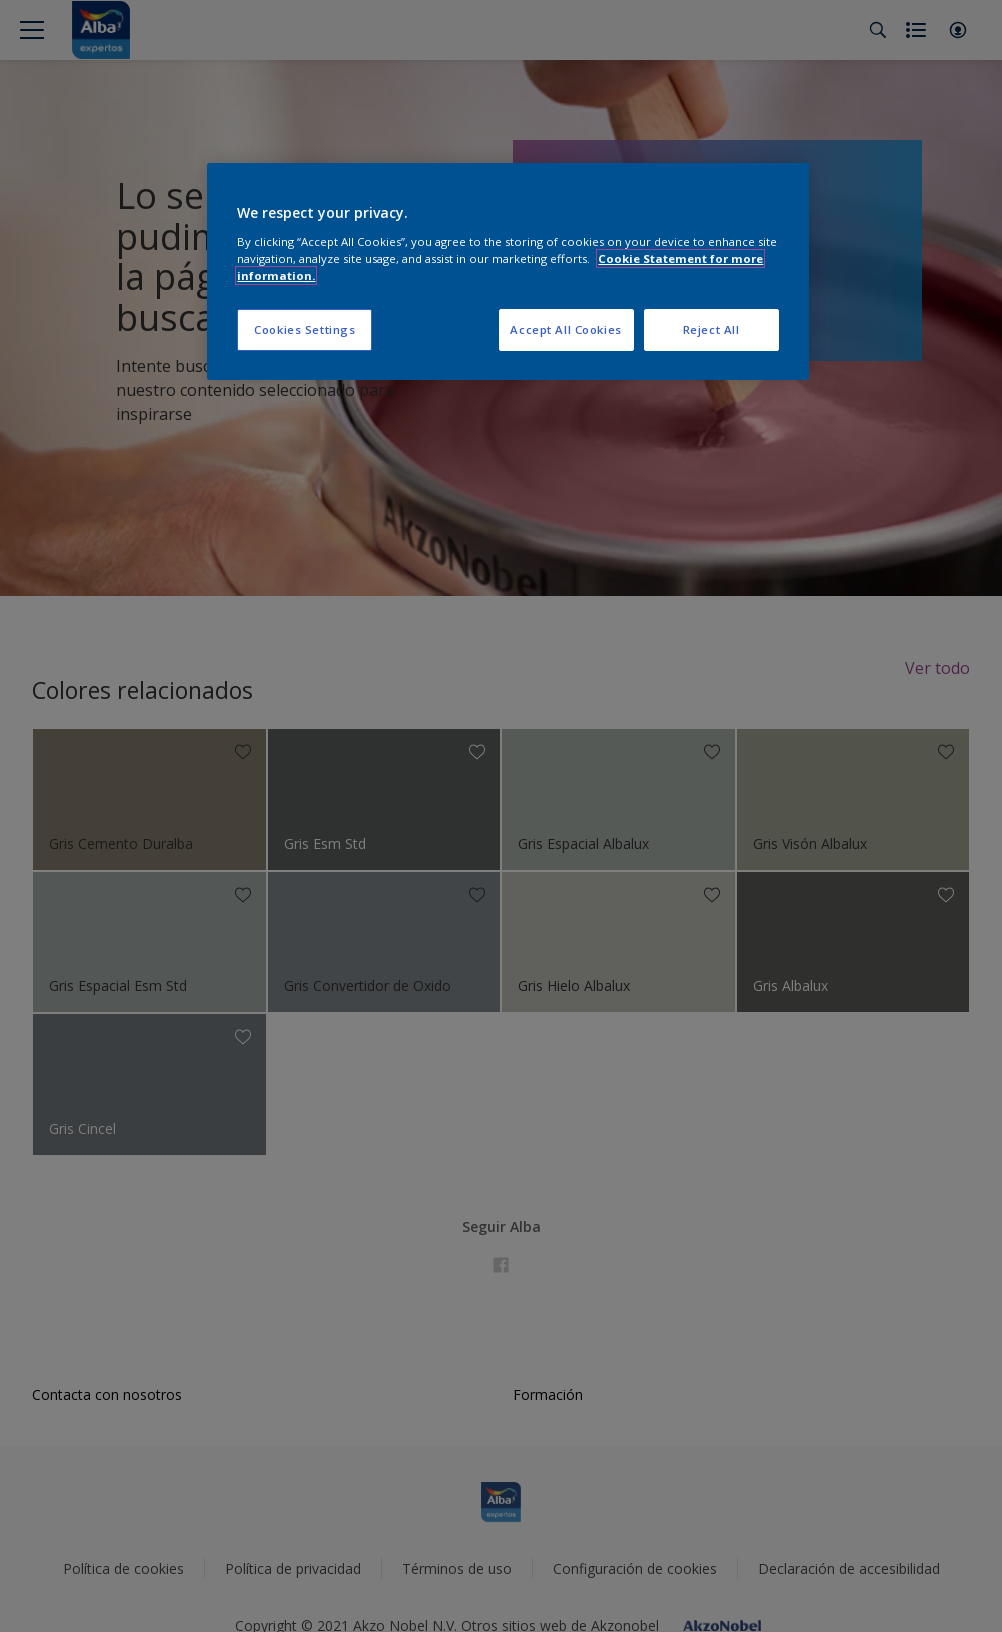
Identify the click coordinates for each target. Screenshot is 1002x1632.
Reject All (711, 329)
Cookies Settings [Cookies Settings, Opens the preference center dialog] (304, 329)
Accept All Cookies (565, 329)
